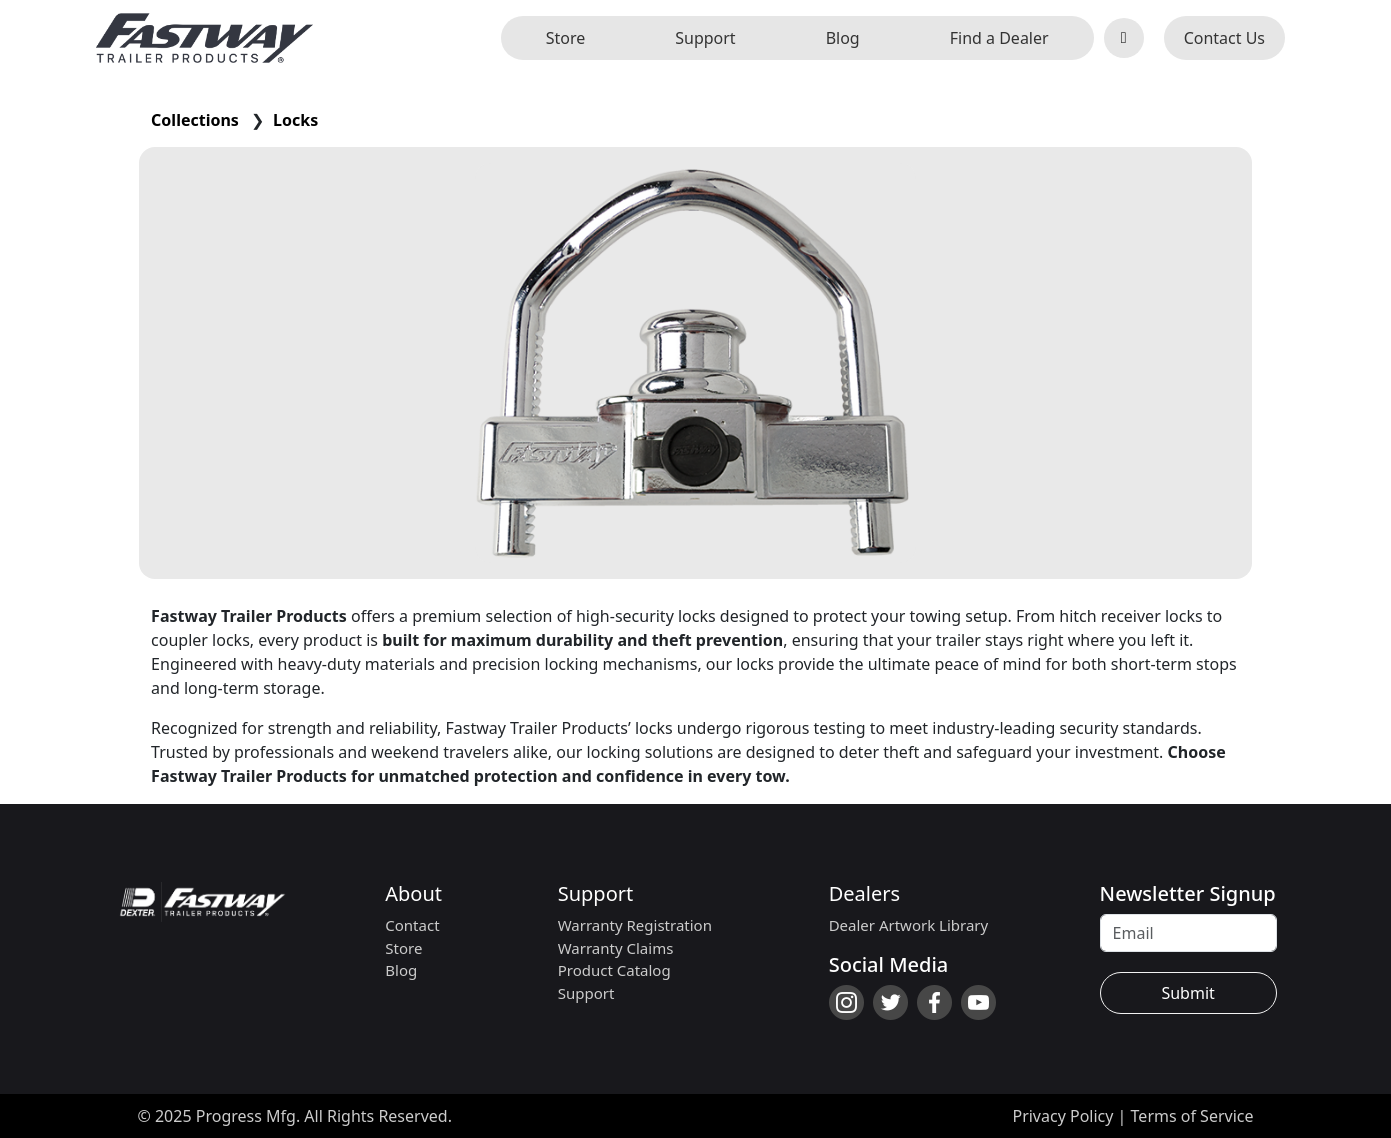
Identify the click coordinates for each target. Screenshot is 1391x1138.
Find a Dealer (999, 38)
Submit (1187, 993)
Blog (843, 38)
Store (566, 38)
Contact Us (1224, 38)
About (413, 893)
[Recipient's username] (1188, 933)
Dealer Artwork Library (909, 925)
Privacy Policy (1062, 1116)
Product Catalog (614, 970)
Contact (412, 925)
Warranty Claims (616, 948)
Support (705, 38)
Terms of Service (1192, 1116)
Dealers (864, 893)
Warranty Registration (635, 925)
